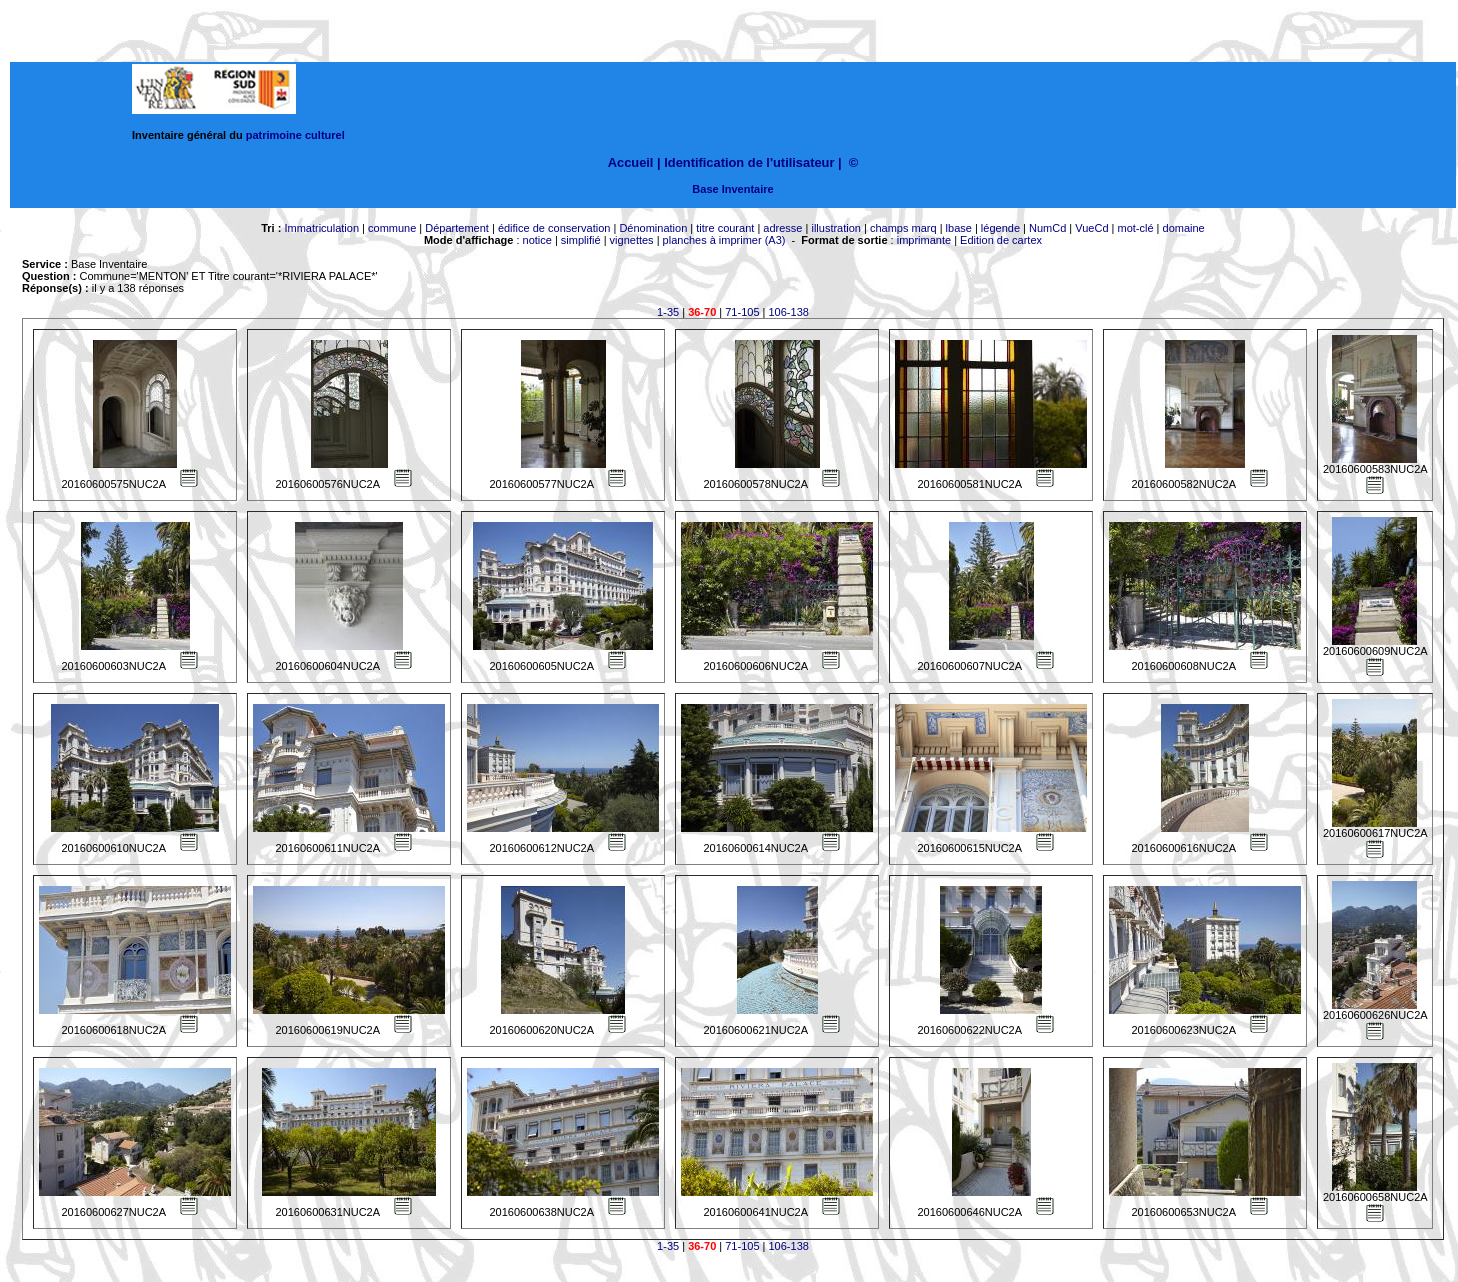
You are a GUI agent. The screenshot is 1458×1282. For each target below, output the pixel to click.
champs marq (903, 228)
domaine (1184, 228)
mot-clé (1136, 228)
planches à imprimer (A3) (724, 240)
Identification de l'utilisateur (749, 162)
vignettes (632, 240)
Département (457, 228)
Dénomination (653, 228)
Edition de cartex (1001, 240)
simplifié (581, 240)
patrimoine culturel (295, 135)
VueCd (1091, 228)
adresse (782, 228)
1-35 (668, 312)
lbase (959, 228)
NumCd (1047, 228)
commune (392, 228)
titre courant (725, 228)
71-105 (742, 312)
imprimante (924, 240)
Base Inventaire (732, 189)
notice (537, 240)
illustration (836, 228)
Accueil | (634, 162)
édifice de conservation (554, 228)
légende (1000, 228)
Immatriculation (321, 228)
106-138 (789, 312)
